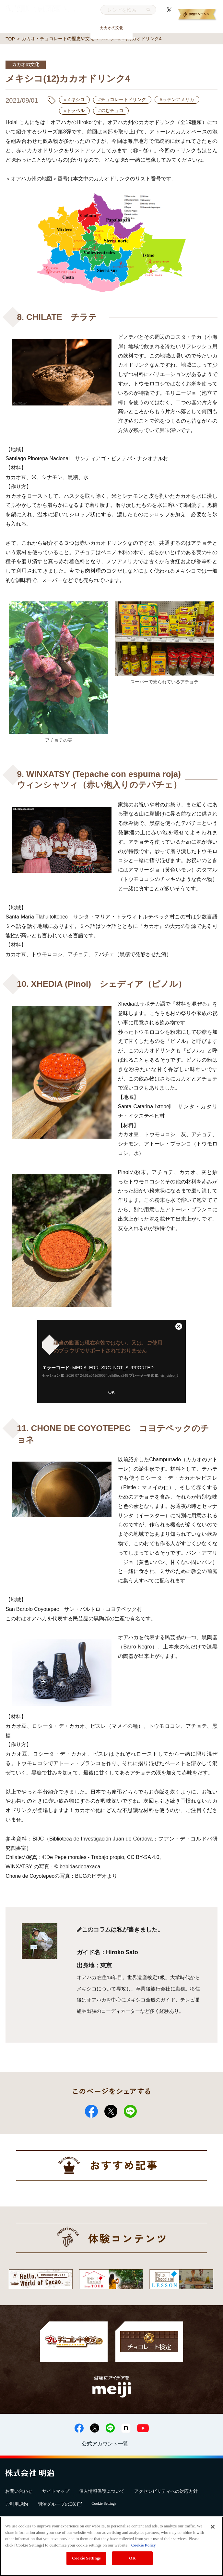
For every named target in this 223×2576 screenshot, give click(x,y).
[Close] (212, 2527)
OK (111, 1392)
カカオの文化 (111, 28)
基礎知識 (27, 28)
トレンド (154, 28)
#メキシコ (74, 99)
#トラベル (74, 110)
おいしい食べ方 (69, 28)
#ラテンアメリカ (177, 99)
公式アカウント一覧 (105, 2443)
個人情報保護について (101, 2491)
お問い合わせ (18, 2491)
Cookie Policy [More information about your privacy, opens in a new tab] (143, 2545)
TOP (10, 38)
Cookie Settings (103, 2503)
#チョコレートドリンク (122, 99)
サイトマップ (55, 2491)
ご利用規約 (16, 2504)
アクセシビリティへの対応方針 (166, 2491)
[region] (111, 2546)
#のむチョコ (110, 110)
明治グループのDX (60, 2504)
